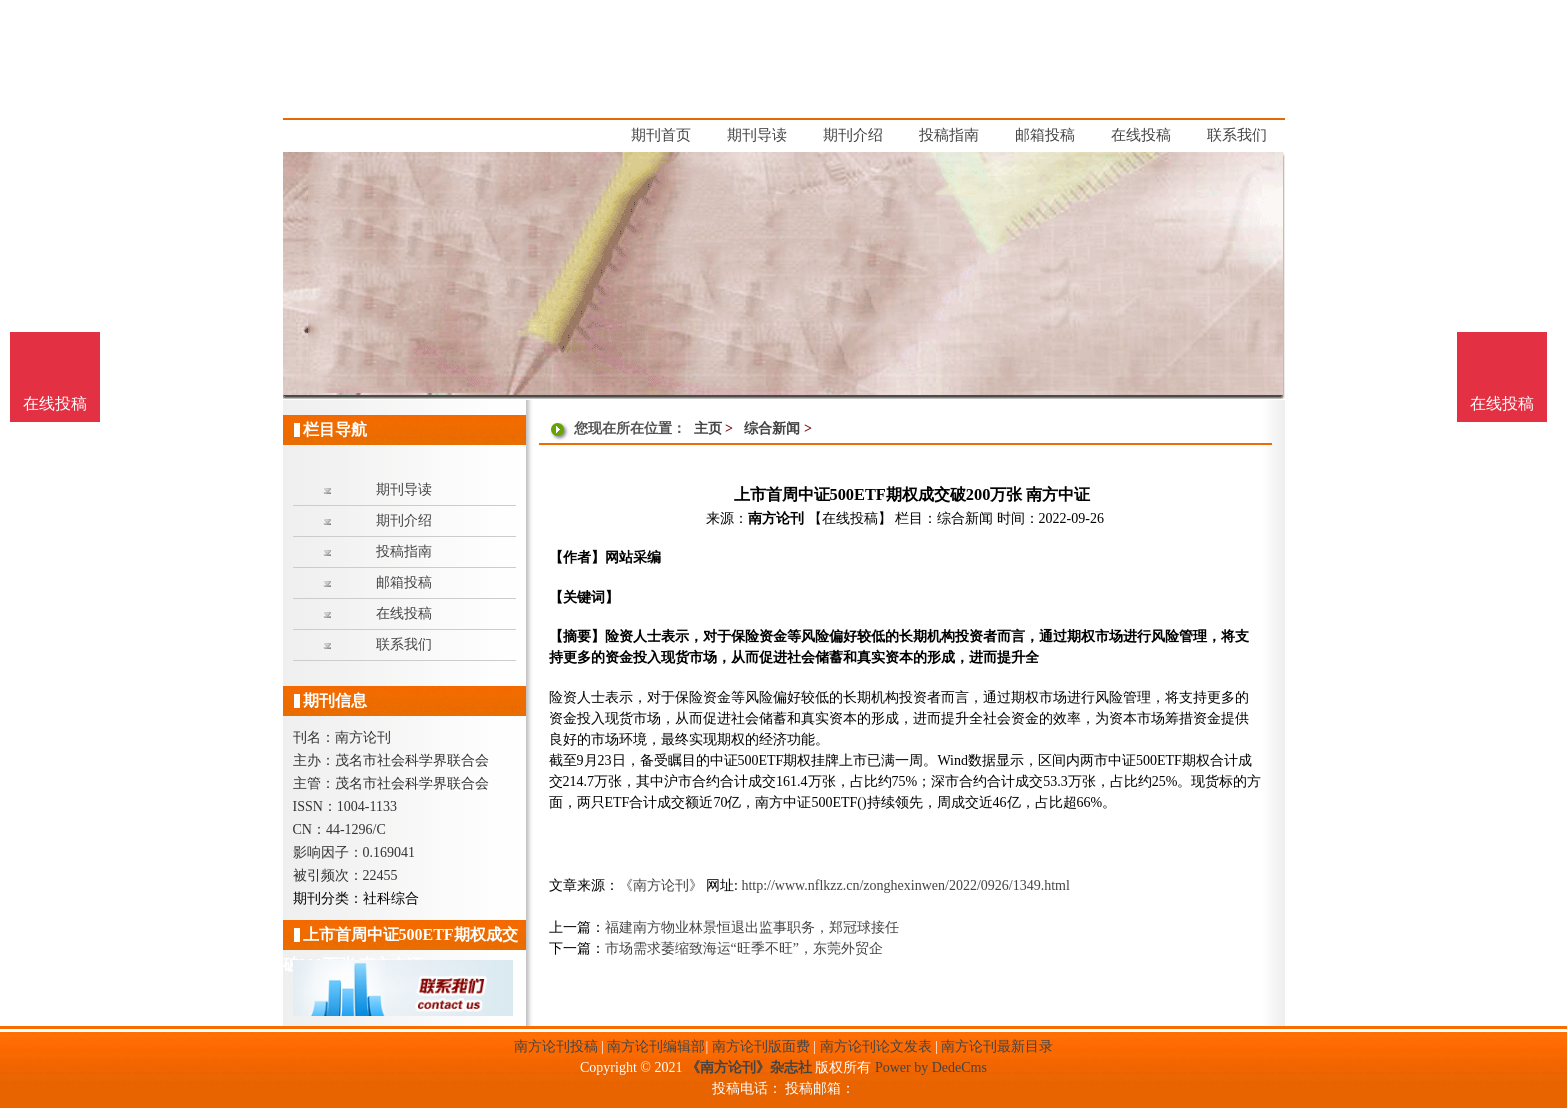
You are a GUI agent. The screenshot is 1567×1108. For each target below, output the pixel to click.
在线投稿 (1502, 403)
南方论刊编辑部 (656, 1046)
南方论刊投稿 (556, 1046)
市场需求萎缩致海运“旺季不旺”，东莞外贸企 (744, 948)
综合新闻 (772, 428)
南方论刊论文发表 (876, 1046)
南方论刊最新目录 (997, 1046)
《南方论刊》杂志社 (749, 1067)
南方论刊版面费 (761, 1046)
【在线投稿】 (850, 518)
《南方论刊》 (661, 885)
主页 (708, 428)
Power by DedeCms (931, 1067)
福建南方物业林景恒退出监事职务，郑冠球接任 (752, 927)
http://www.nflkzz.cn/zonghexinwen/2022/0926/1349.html (905, 885)
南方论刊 (776, 518)
